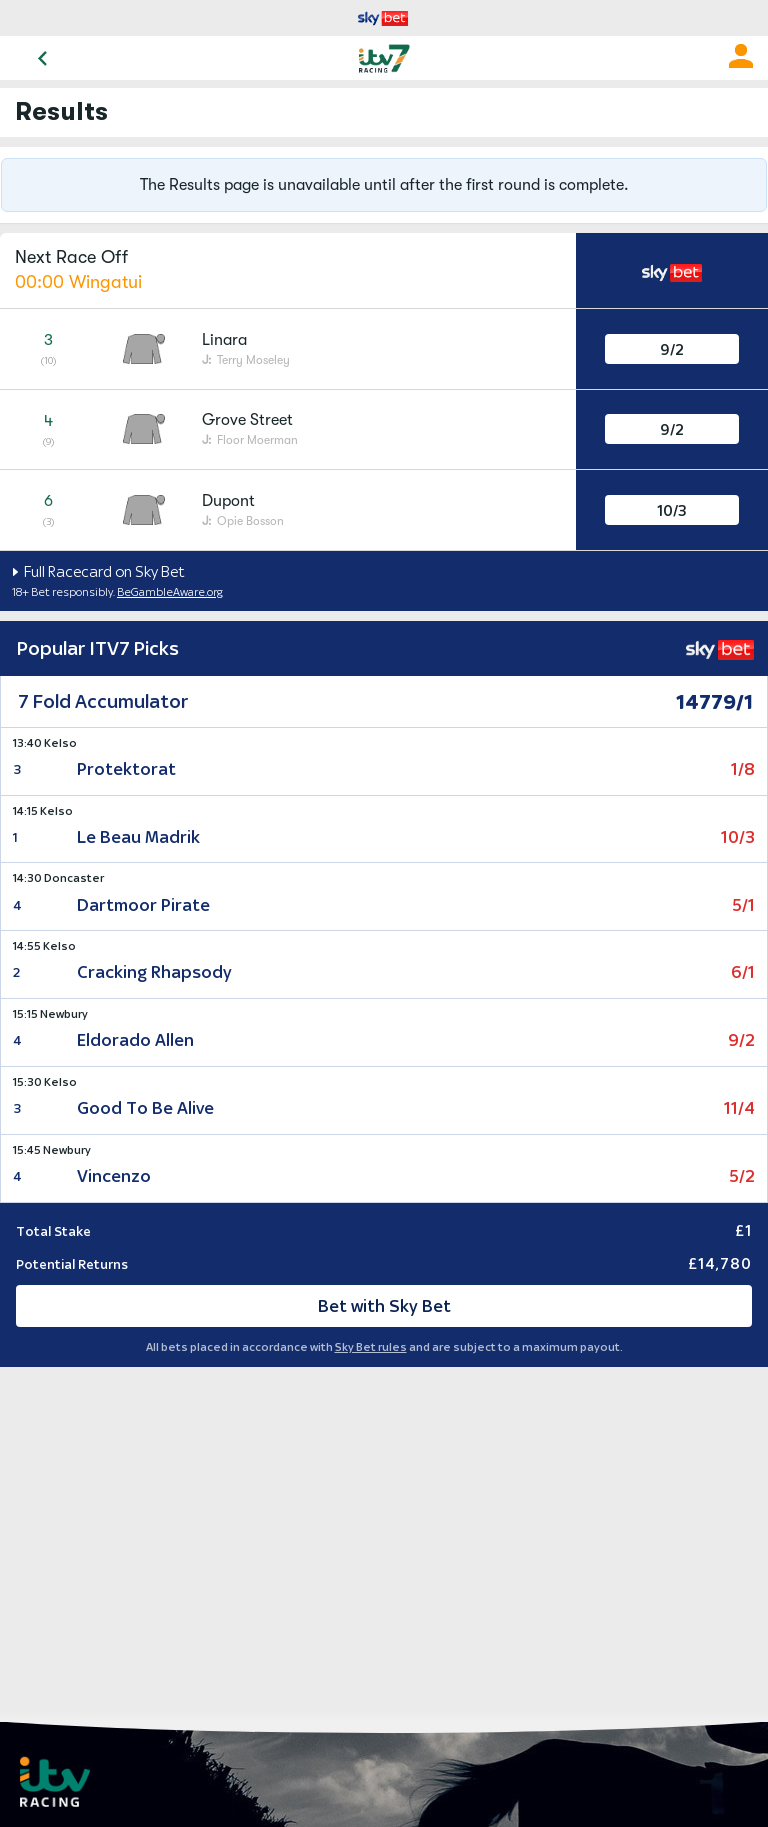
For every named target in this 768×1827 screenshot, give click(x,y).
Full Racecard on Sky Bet (103, 571)
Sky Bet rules (371, 1347)
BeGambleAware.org (170, 592)
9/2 (672, 349)
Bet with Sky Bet (384, 1306)
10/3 (671, 510)
